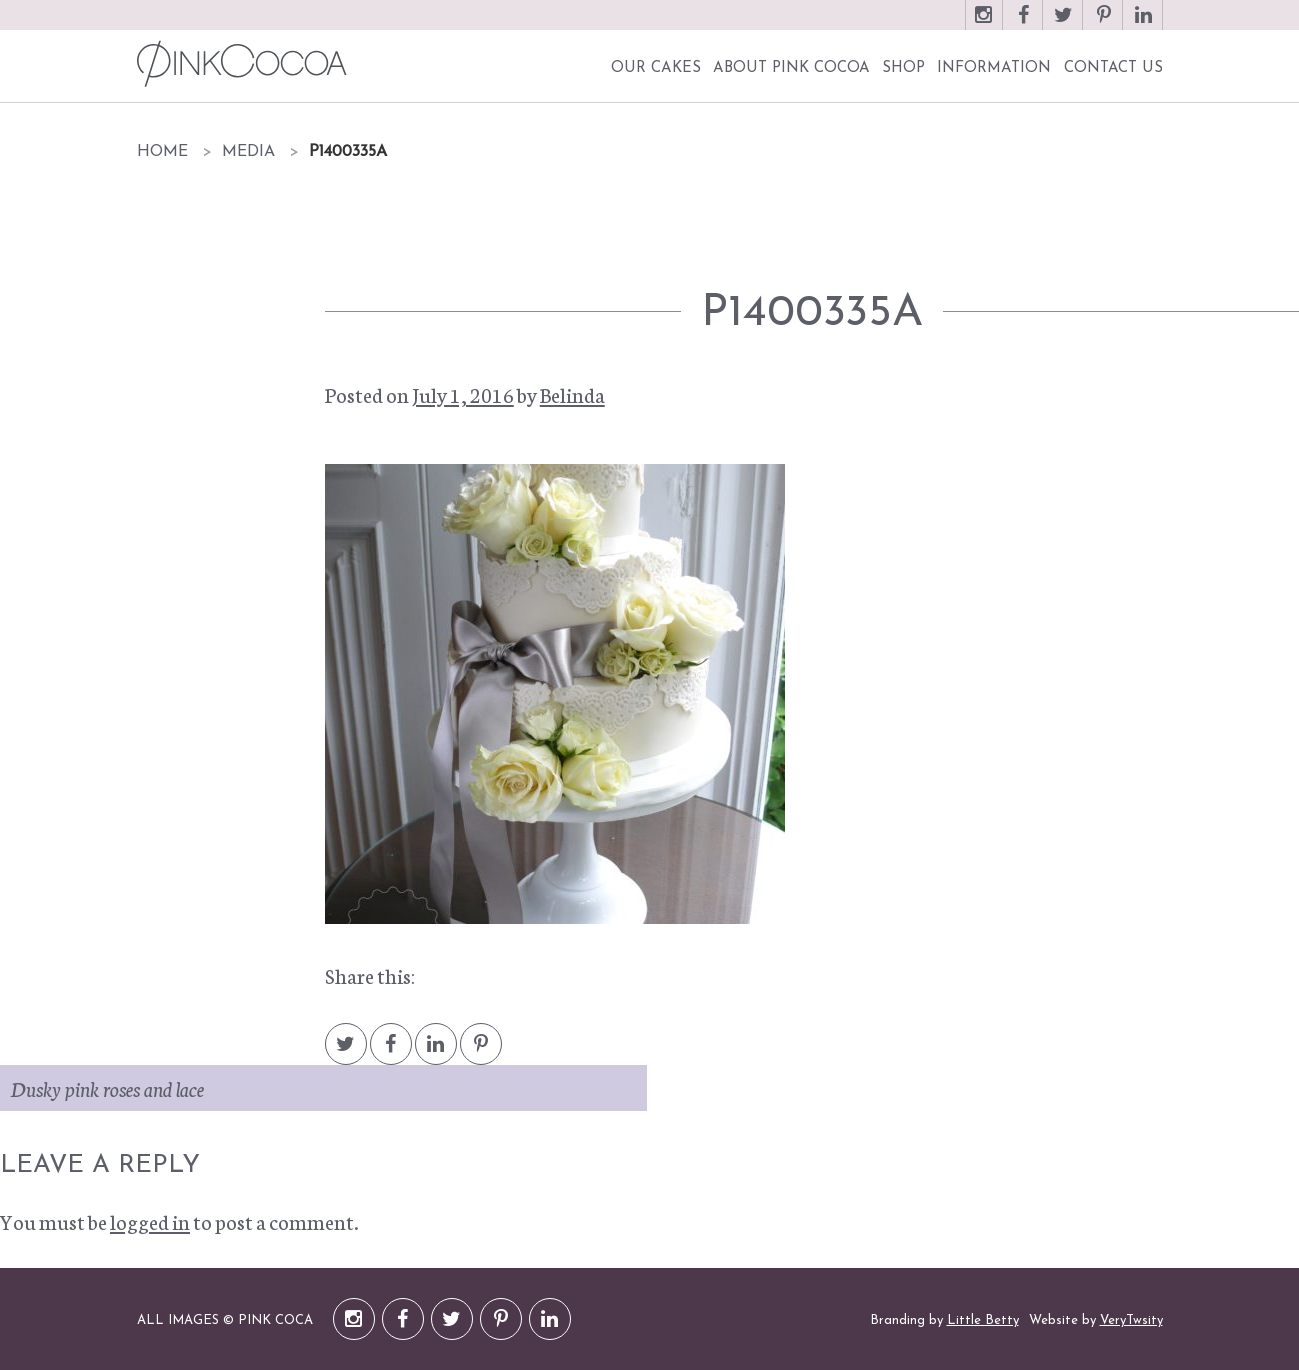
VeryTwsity (1131, 1320)
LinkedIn (1144, 24)
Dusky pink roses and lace (107, 1088)
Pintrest (481, 1053)
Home (162, 152)
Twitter (1064, 24)
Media (248, 152)
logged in (150, 1221)
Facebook (1024, 24)
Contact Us (1113, 68)
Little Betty (983, 1320)
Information (994, 68)
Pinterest (1104, 24)
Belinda (572, 394)
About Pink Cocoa (791, 68)
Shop (903, 68)
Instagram (984, 24)
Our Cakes (656, 68)
